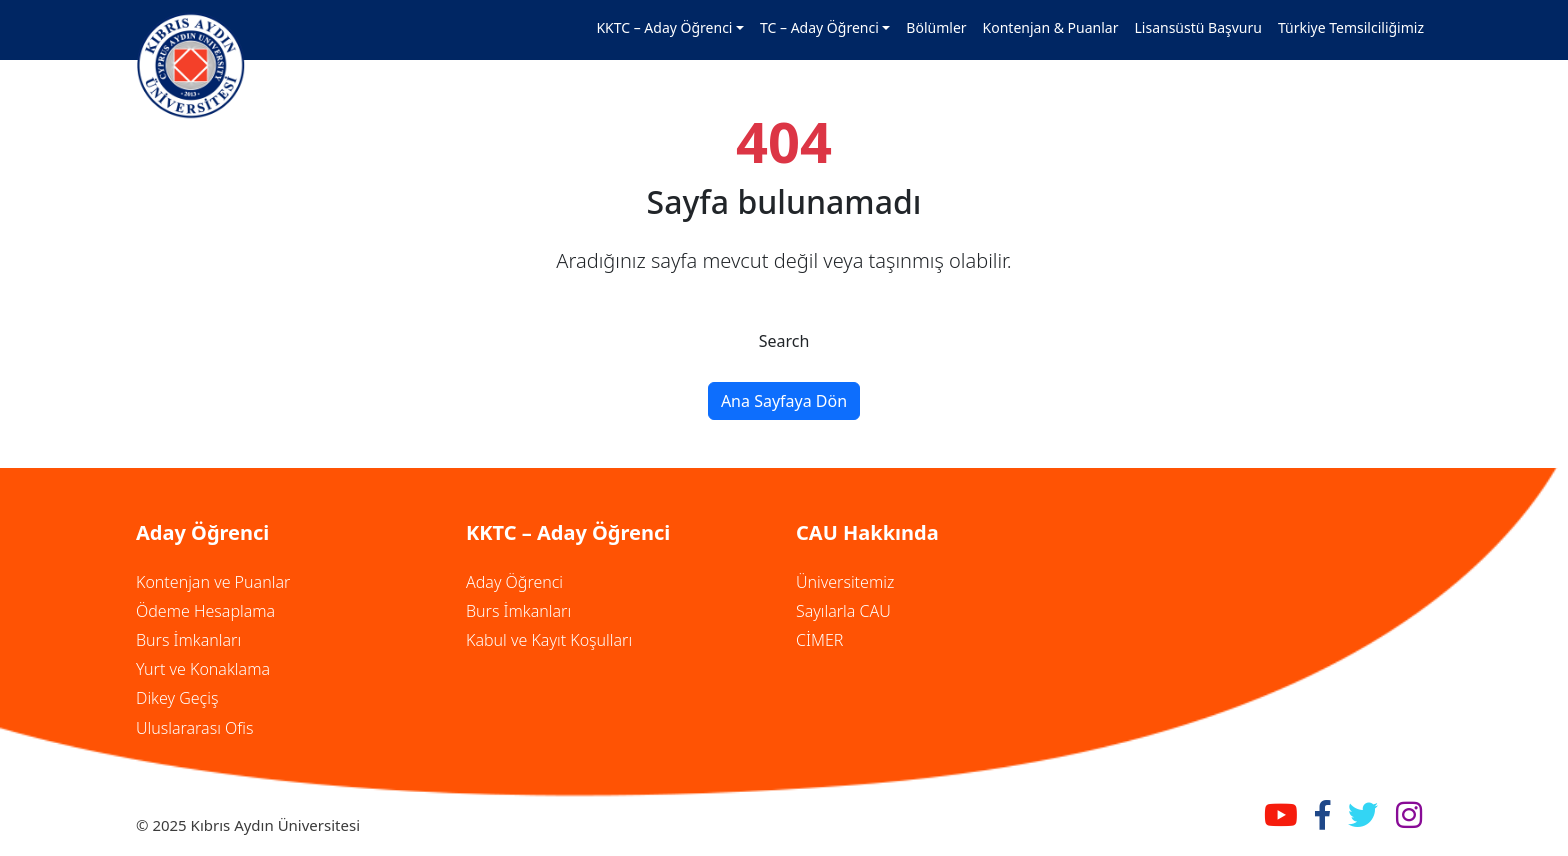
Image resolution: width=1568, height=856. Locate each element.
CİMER (819, 640)
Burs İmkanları (188, 640)
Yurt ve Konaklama (203, 669)
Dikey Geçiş (177, 698)
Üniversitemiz (845, 582)
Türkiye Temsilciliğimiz (1351, 27)
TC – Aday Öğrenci (819, 27)
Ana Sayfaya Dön (784, 401)
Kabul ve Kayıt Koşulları (549, 640)
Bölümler (936, 27)
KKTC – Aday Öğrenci (664, 27)
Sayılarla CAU (843, 611)
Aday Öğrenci (514, 582)
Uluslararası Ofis (194, 728)
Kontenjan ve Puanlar (213, 582)
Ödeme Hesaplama (205, 611)
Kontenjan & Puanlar (1051, 27)
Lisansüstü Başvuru (1198, 27)
